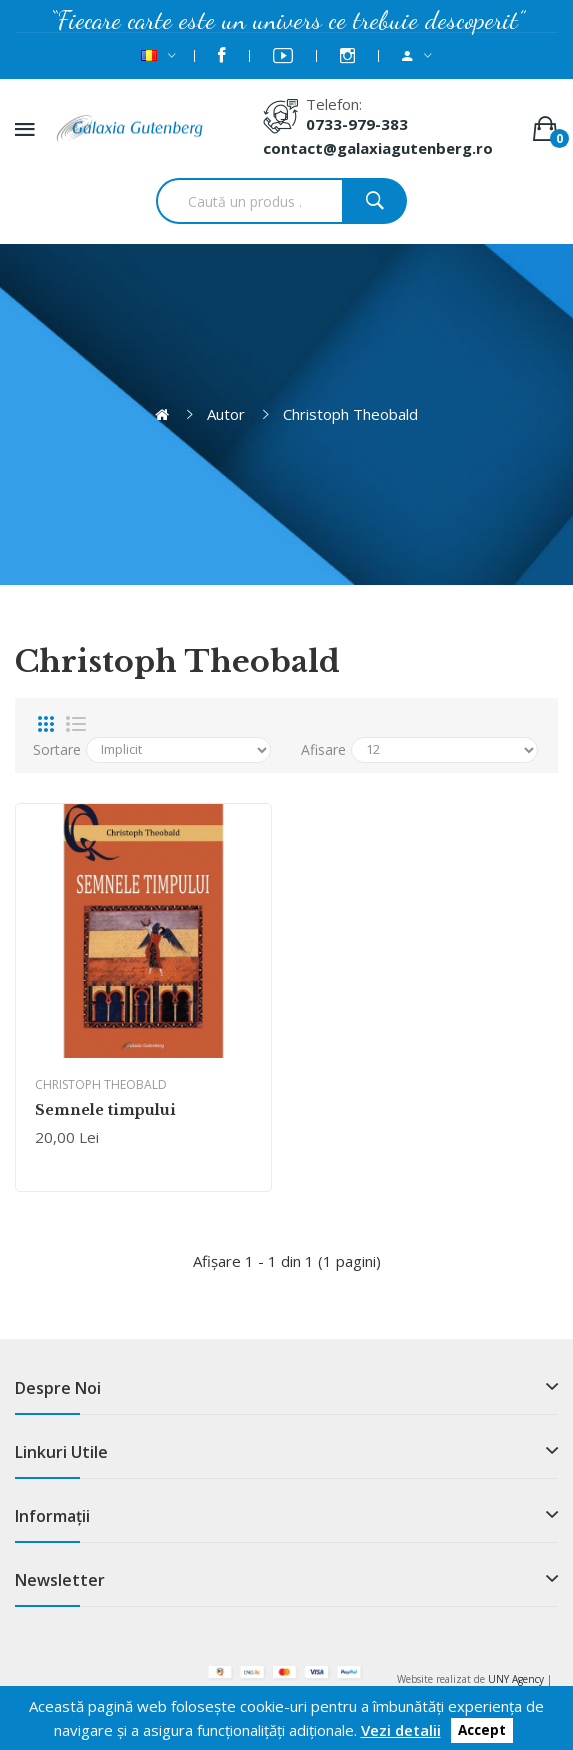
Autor (226, 414)
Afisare (323, 749)
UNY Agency (516, 1679)
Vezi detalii (401, 1730)
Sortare (57, 749)
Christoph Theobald (350, 414)
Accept (482, 1731)
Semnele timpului (105, 1110)
